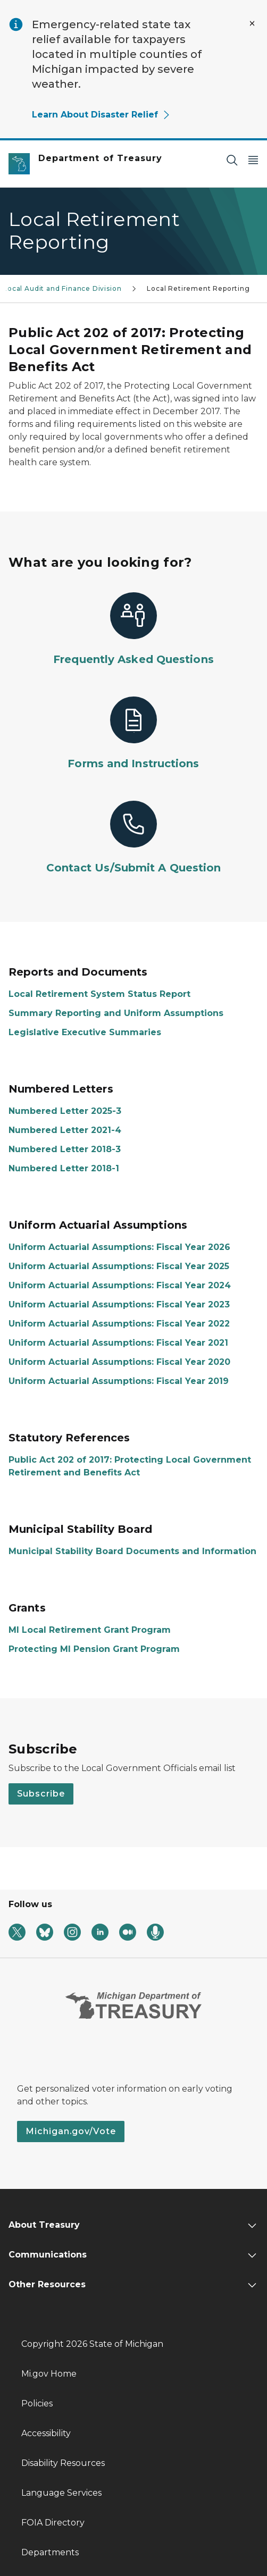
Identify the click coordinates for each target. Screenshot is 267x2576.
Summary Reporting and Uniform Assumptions (116, 1013)
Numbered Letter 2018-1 (64, 1168)
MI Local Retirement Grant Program (90, 1630)
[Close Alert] (252, 23)
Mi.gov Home (49, 2374)
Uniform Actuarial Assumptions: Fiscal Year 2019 (119, 1381)
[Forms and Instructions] (133, 734)
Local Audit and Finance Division (62, 288)
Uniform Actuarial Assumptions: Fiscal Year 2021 (118, 1343)
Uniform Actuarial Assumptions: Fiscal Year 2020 (119, 1362)
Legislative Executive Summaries (85, 1032)
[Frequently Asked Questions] (133, 629)
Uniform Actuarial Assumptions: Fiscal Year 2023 (119, 1304)
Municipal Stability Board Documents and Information (132, 1551)
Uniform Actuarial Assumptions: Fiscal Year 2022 (119, 1324)
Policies (37, 2403)
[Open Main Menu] (253, 159)
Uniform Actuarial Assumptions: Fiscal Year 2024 (120, 1285)
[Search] (232, 159)
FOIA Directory (53, 2523)
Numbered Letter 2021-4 (65, 1130)
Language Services (61, 2493)
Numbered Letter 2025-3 (65, 1111)
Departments (50, 2552)
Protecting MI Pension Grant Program (94, 1649)
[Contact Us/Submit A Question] (133, 838)
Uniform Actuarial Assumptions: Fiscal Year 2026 (119, 1247)
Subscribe (41, 1794)
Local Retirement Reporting (198, 288)
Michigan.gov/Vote (71, 2131)
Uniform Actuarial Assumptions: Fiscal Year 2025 (119, 1266)
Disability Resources (63, 2463)
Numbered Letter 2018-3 (65, 1149)
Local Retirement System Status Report (99, 994)
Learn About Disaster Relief (101, 115)
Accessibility (46, 2433)
